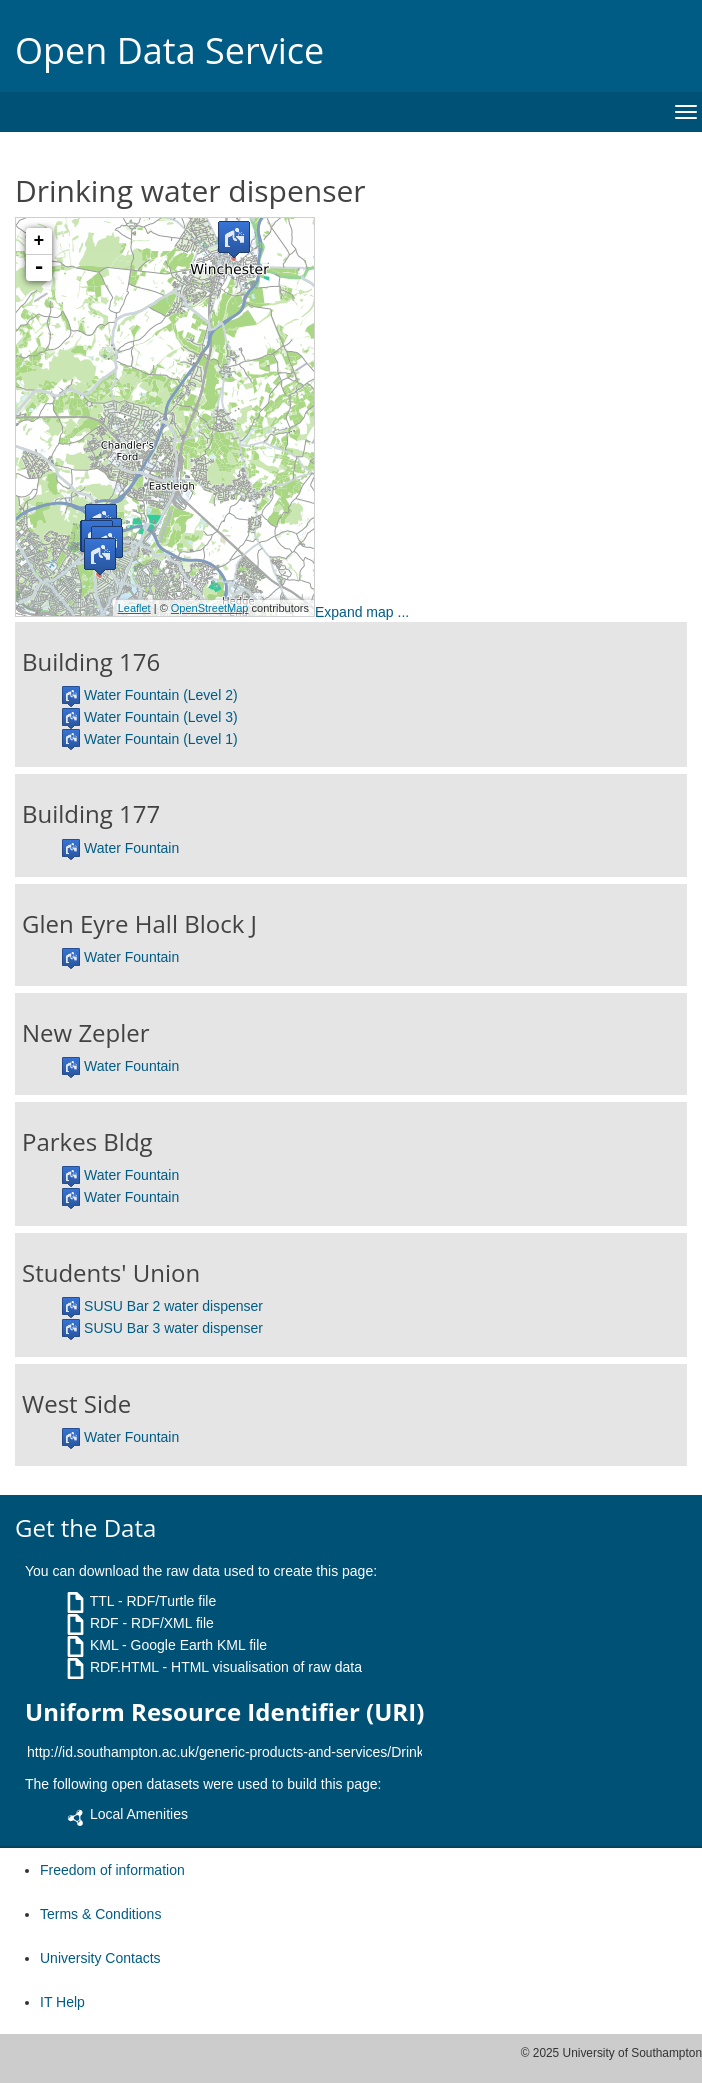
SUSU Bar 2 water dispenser (173, 1306)
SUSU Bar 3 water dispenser (173, 1328)
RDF (104, 1623)
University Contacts (100, 1958)
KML (104, 1645)
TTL (102, 1601)
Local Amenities (139, 1814)
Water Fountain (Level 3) (161, 717)
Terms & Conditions (100, 1914)
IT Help (62, 2002)
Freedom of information (112, 1870)
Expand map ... (362, 612)
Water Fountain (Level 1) (161, 739)
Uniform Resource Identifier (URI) (224, 1712)
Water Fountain (131, 848)
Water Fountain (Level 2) (161, 695)
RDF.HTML (124, 1667)
